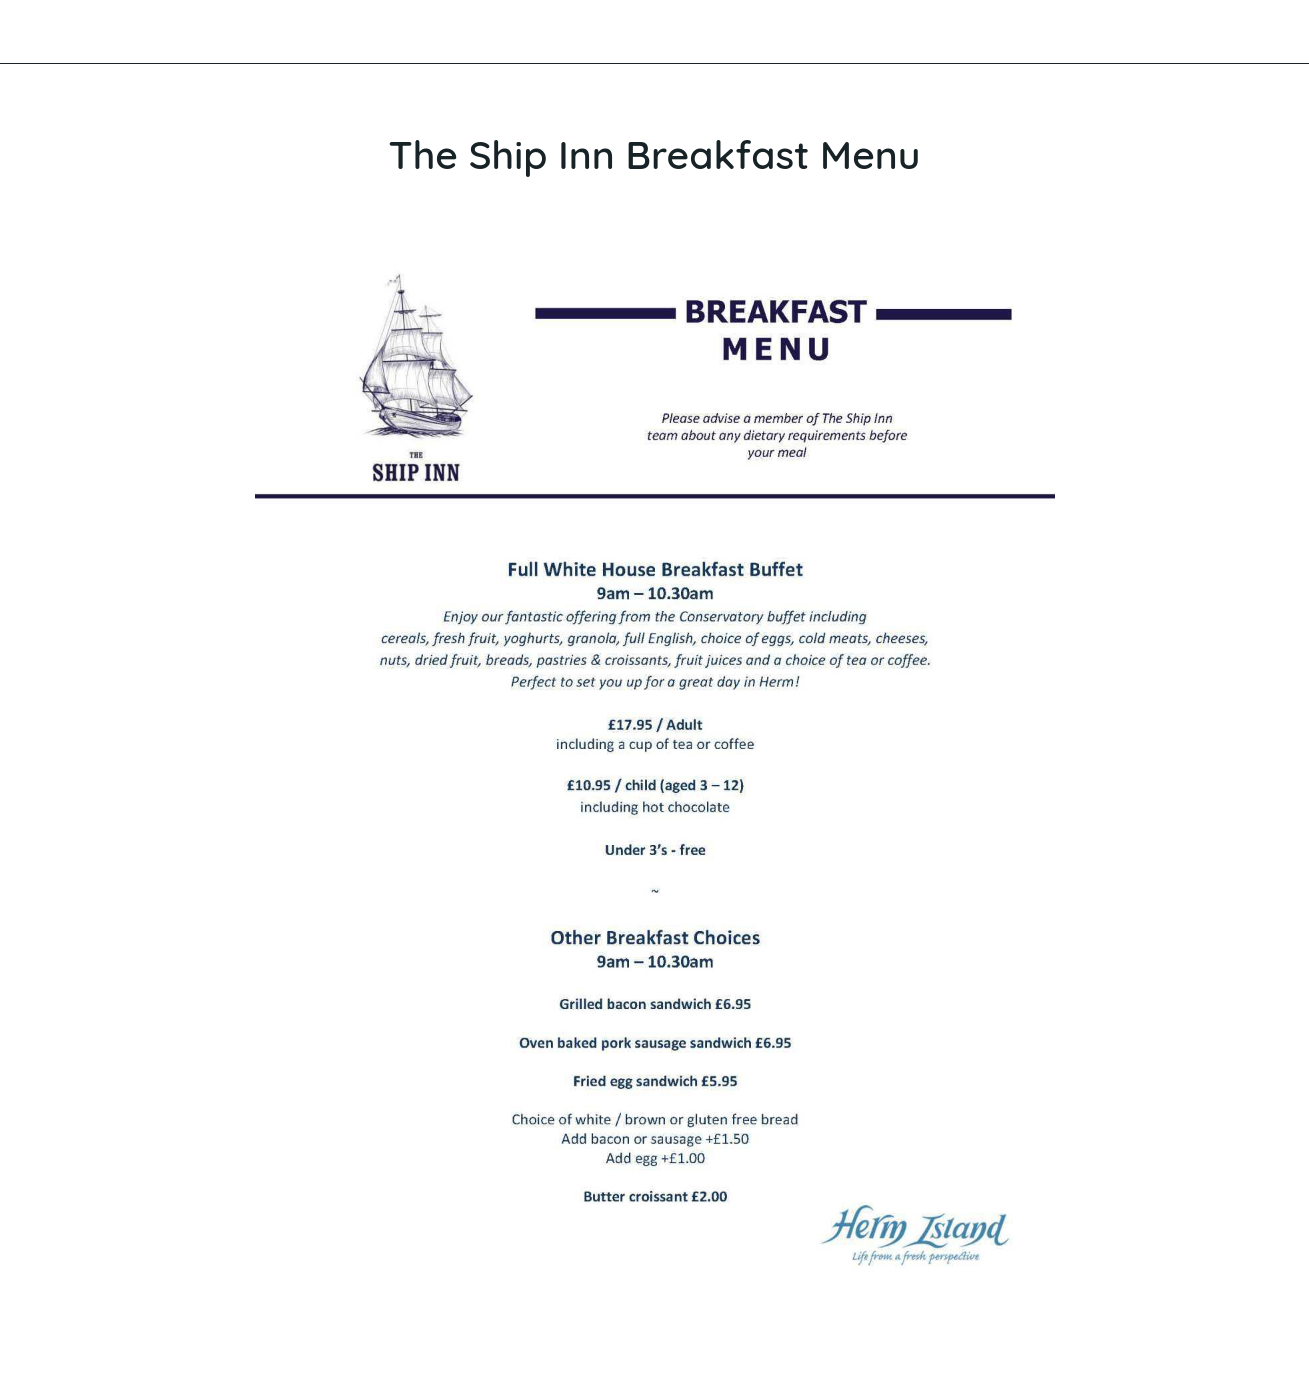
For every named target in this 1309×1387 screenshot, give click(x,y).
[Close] (32, 32)
